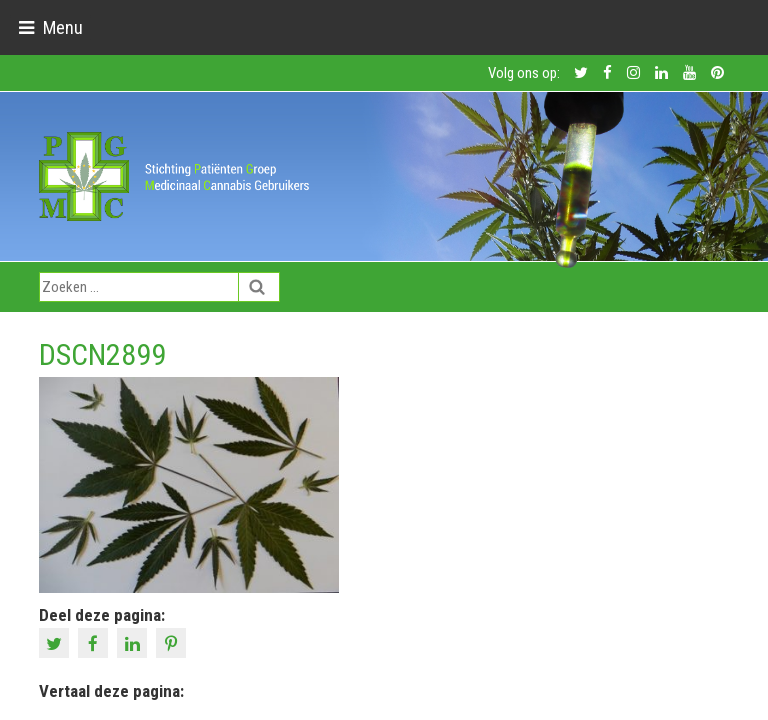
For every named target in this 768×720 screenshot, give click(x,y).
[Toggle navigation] (50, 27)
